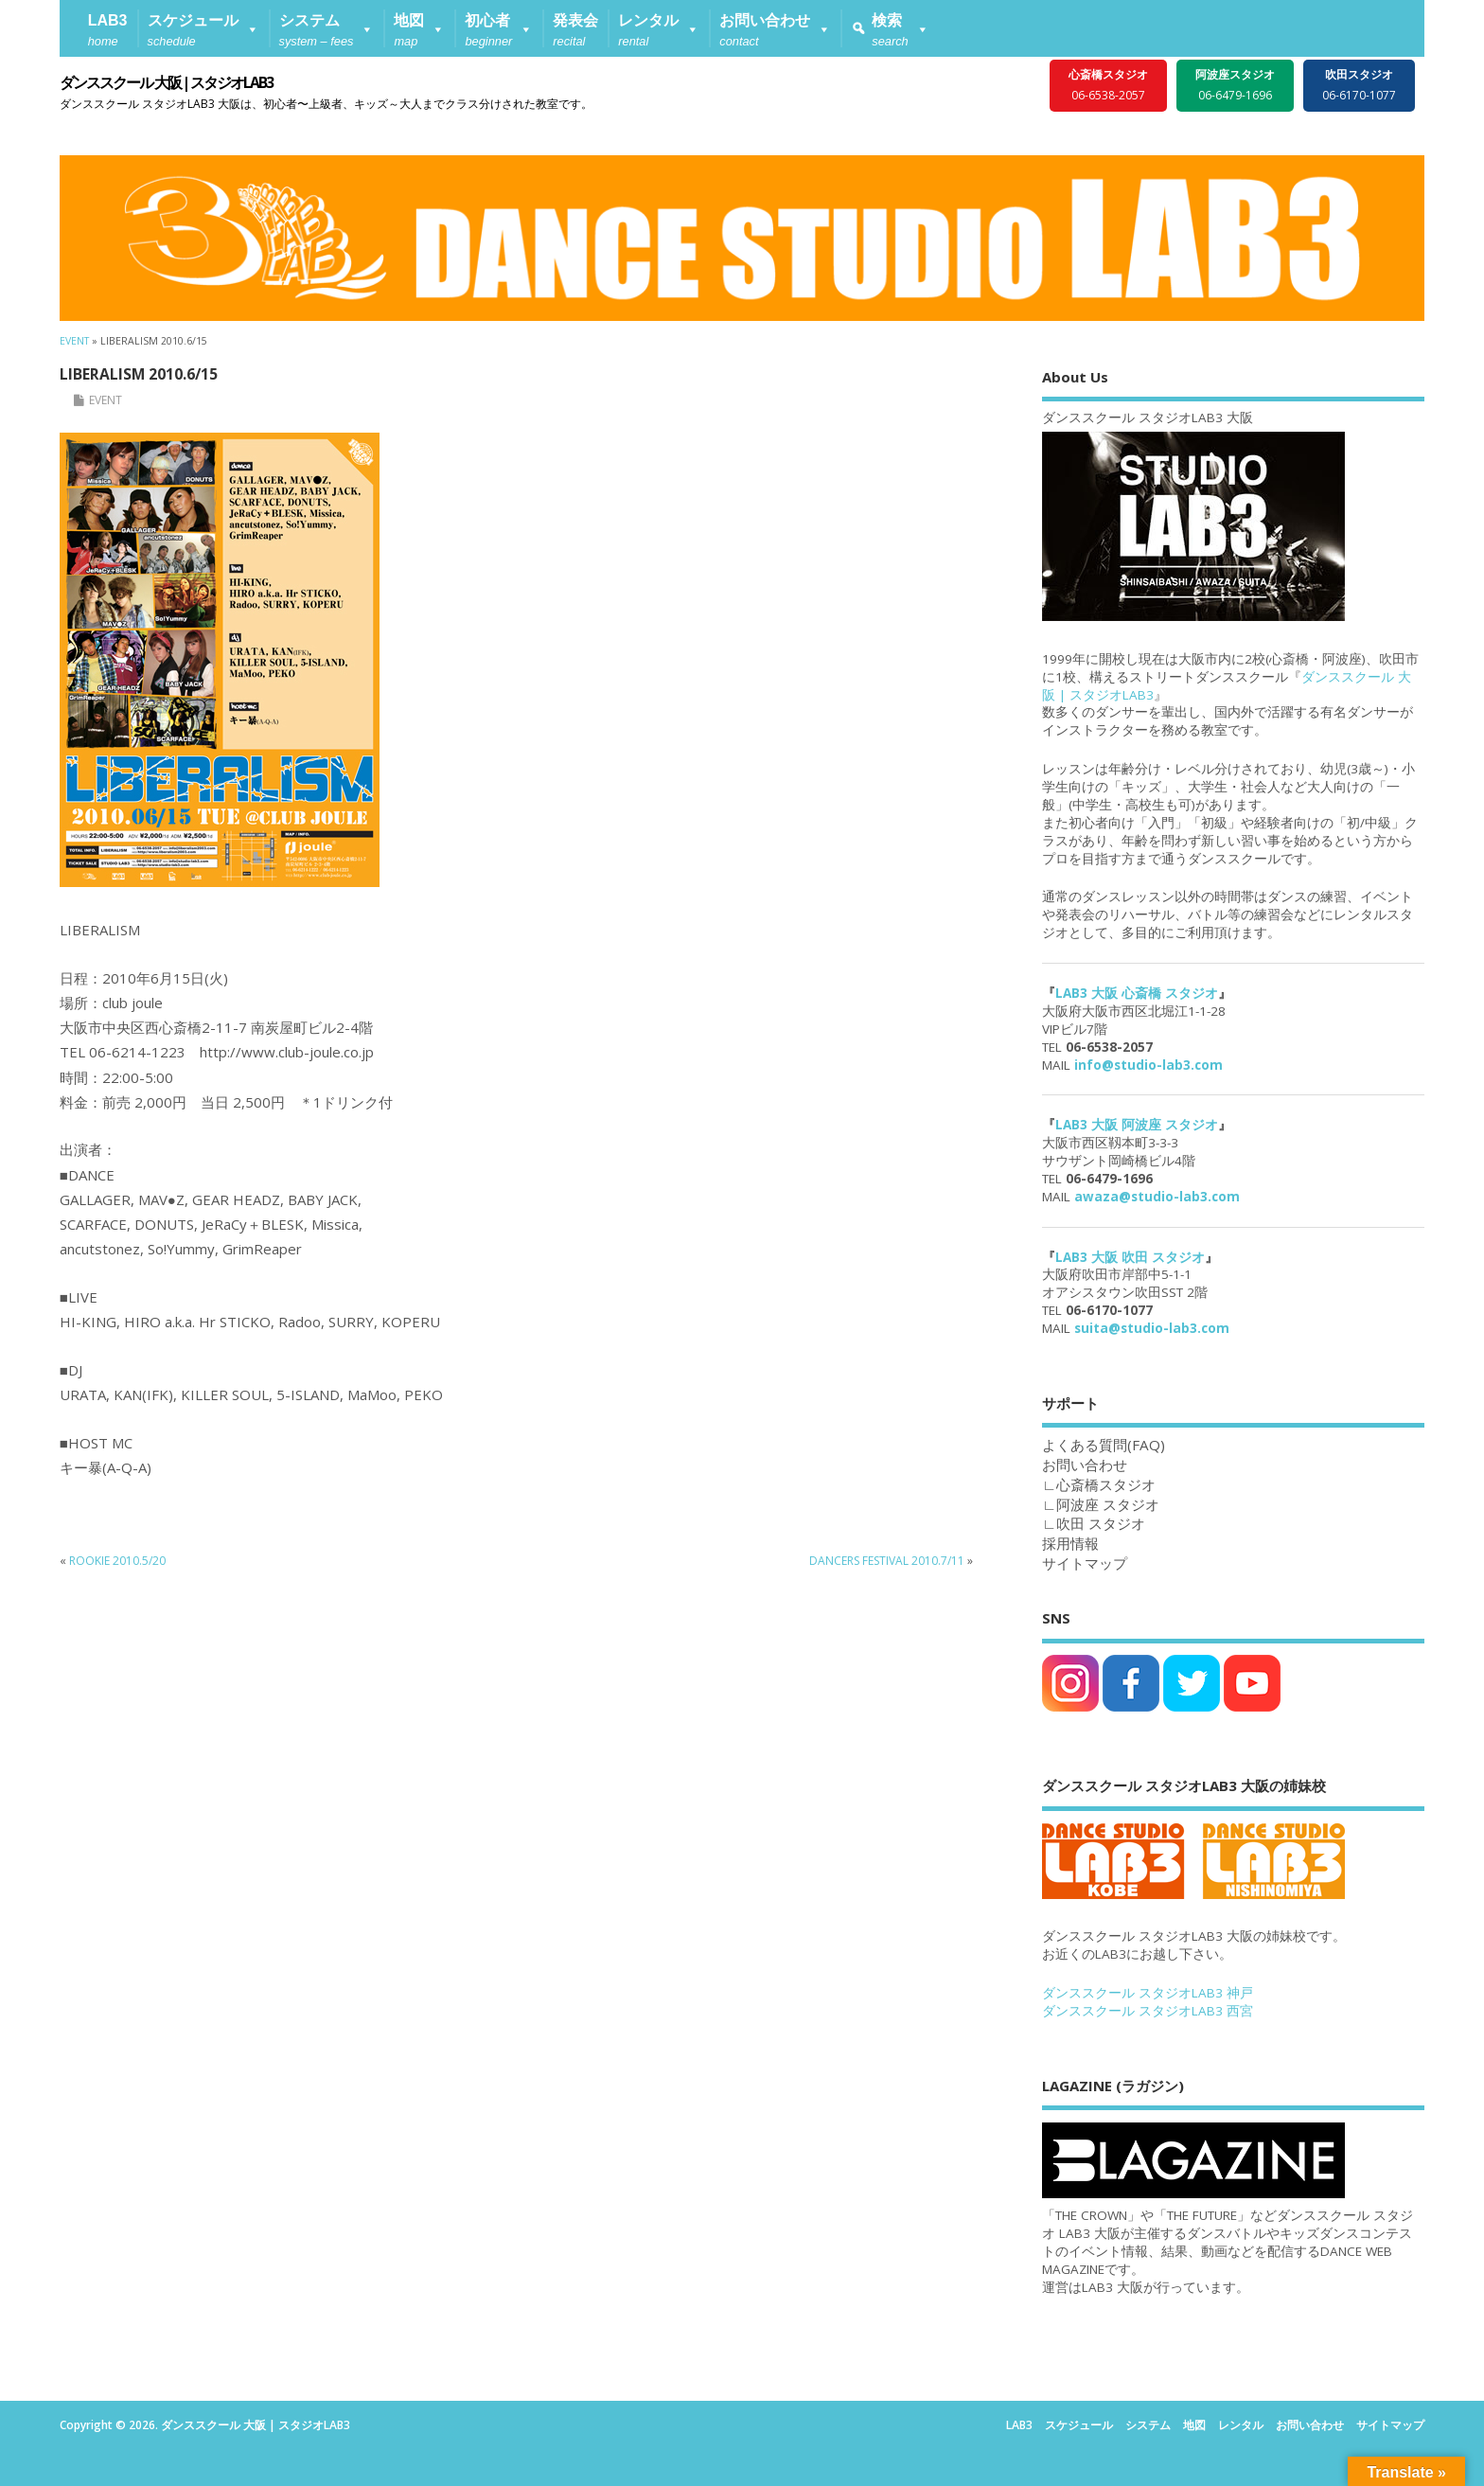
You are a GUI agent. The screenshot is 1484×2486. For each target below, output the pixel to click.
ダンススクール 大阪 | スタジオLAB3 (166, 82)
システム (1148, 2425)
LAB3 (1019, 2425)
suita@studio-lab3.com (1151, 1328)
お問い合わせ (1310, 2425)
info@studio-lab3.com (1148, 1065)
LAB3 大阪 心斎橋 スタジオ (1136, 993)
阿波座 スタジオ (1107, 1504)
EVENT (105, 400)
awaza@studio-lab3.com (1157, 1196)
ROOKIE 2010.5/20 (117, 1561)
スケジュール (1079, 2425)
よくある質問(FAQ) (1103, 1444)
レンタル (1240, 2425)
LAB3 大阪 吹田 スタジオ (1130, 1257)
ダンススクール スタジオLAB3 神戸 (1147, 1992)
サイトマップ (1084, 1563)
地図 (1194, 2425)
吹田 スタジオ (1100, 1523)
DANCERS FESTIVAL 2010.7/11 (886, 1561)
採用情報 (1070, 1543)
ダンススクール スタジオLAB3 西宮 (1147, 2010)
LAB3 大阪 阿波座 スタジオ (1136, 1124)
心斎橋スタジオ (1106, 1484)
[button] (203, 28)
